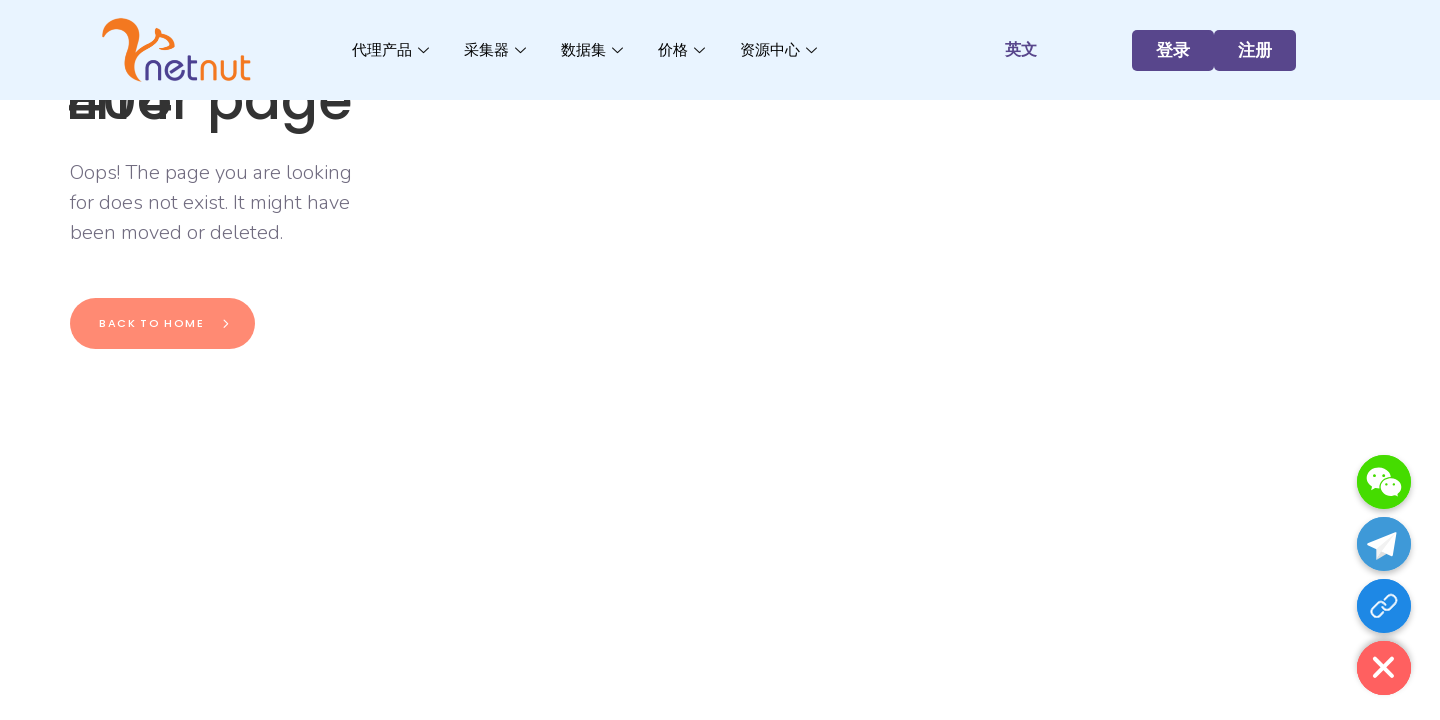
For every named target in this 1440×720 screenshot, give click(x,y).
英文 (1021, 49)
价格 (684, 49)
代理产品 (393, 49)
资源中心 (781, 49)
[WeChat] (1384, 482)
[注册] (1384, 606)
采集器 (497, 49)
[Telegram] (1384, 544)
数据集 (594, 49)
